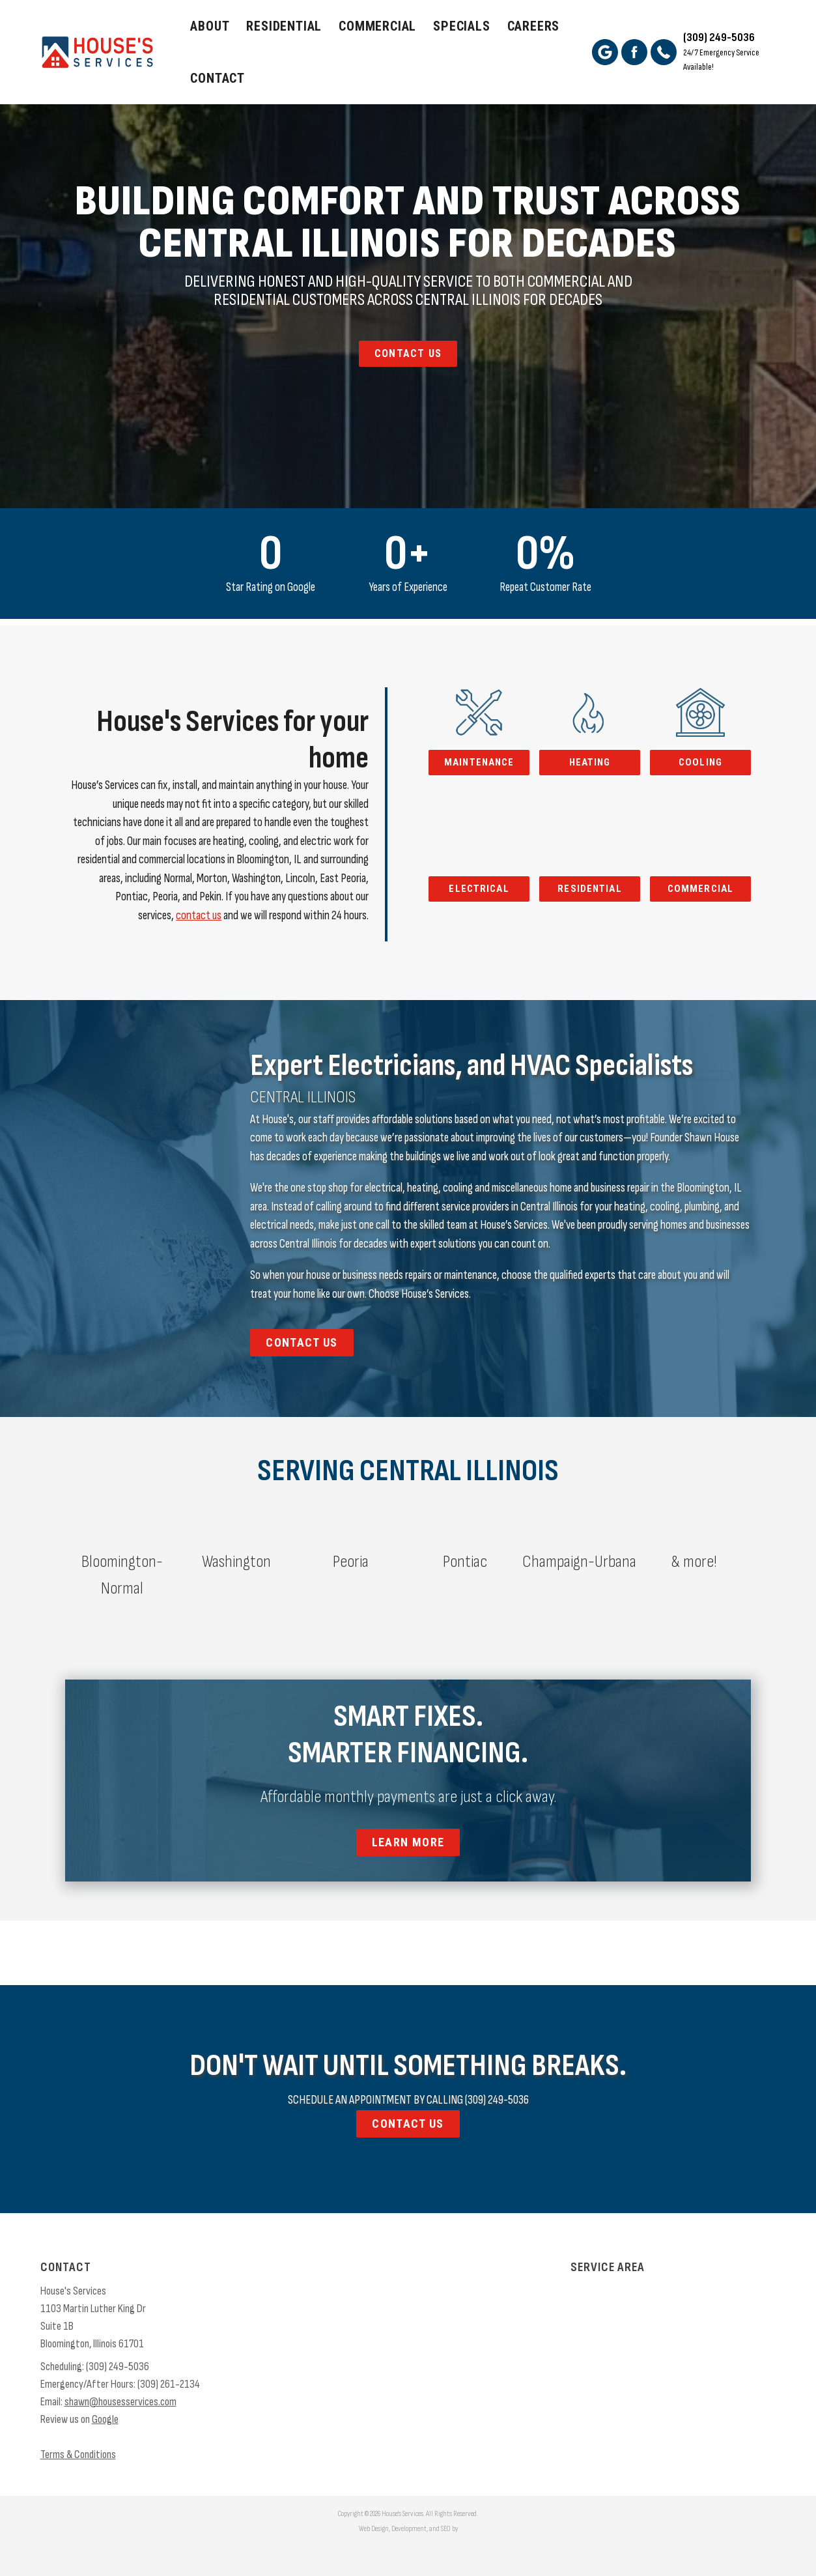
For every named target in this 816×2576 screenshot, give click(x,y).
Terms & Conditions (78, 2454)
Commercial (377, 26)
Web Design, (374, 2529)
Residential (284, 26)
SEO (446, 2529)
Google (105, 2419)
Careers (533, 26)
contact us (198, 915)
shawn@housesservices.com (120, 2402)
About (209, 26)
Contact (217, 78)
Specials (461, 26)
